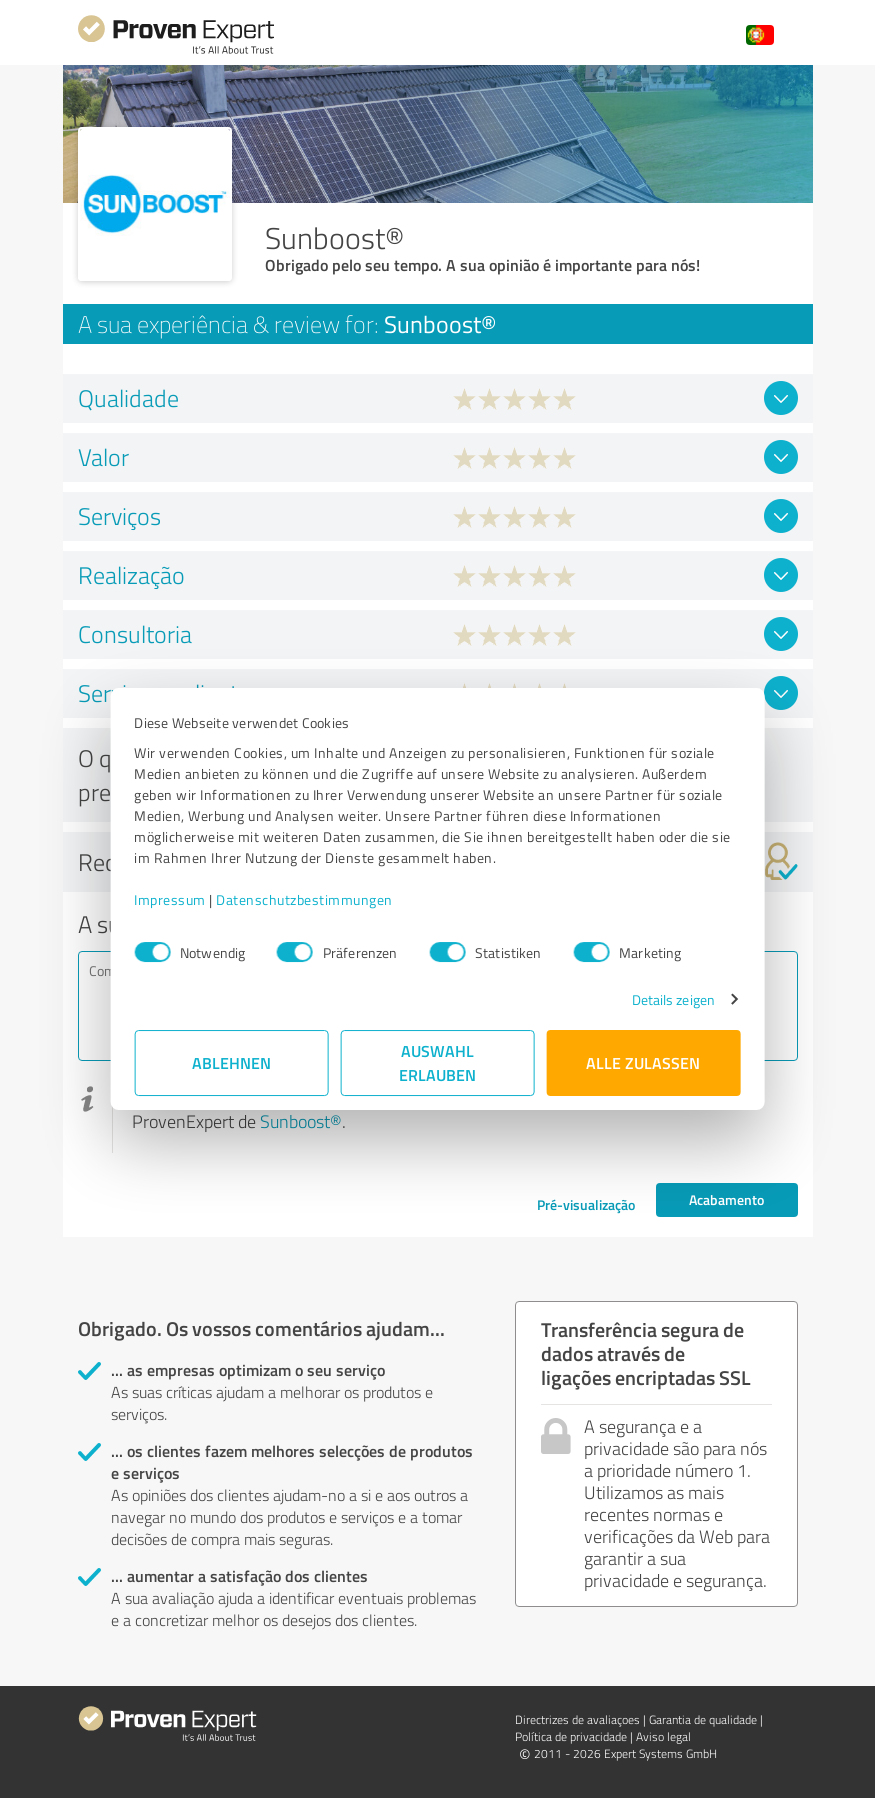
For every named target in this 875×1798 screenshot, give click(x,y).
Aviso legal (663, 1736)
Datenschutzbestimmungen (305, 899)
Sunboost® (301, 1121)
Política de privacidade (571, 1736)
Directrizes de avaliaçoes (577, 1719)
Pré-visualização (586, 1204)
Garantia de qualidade (703, 1719)
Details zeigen (672, 999)
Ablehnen (231, 1062)
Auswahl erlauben (437, 1062)
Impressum (171, 899)
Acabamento (726, 1199)
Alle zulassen (644, 1062)
